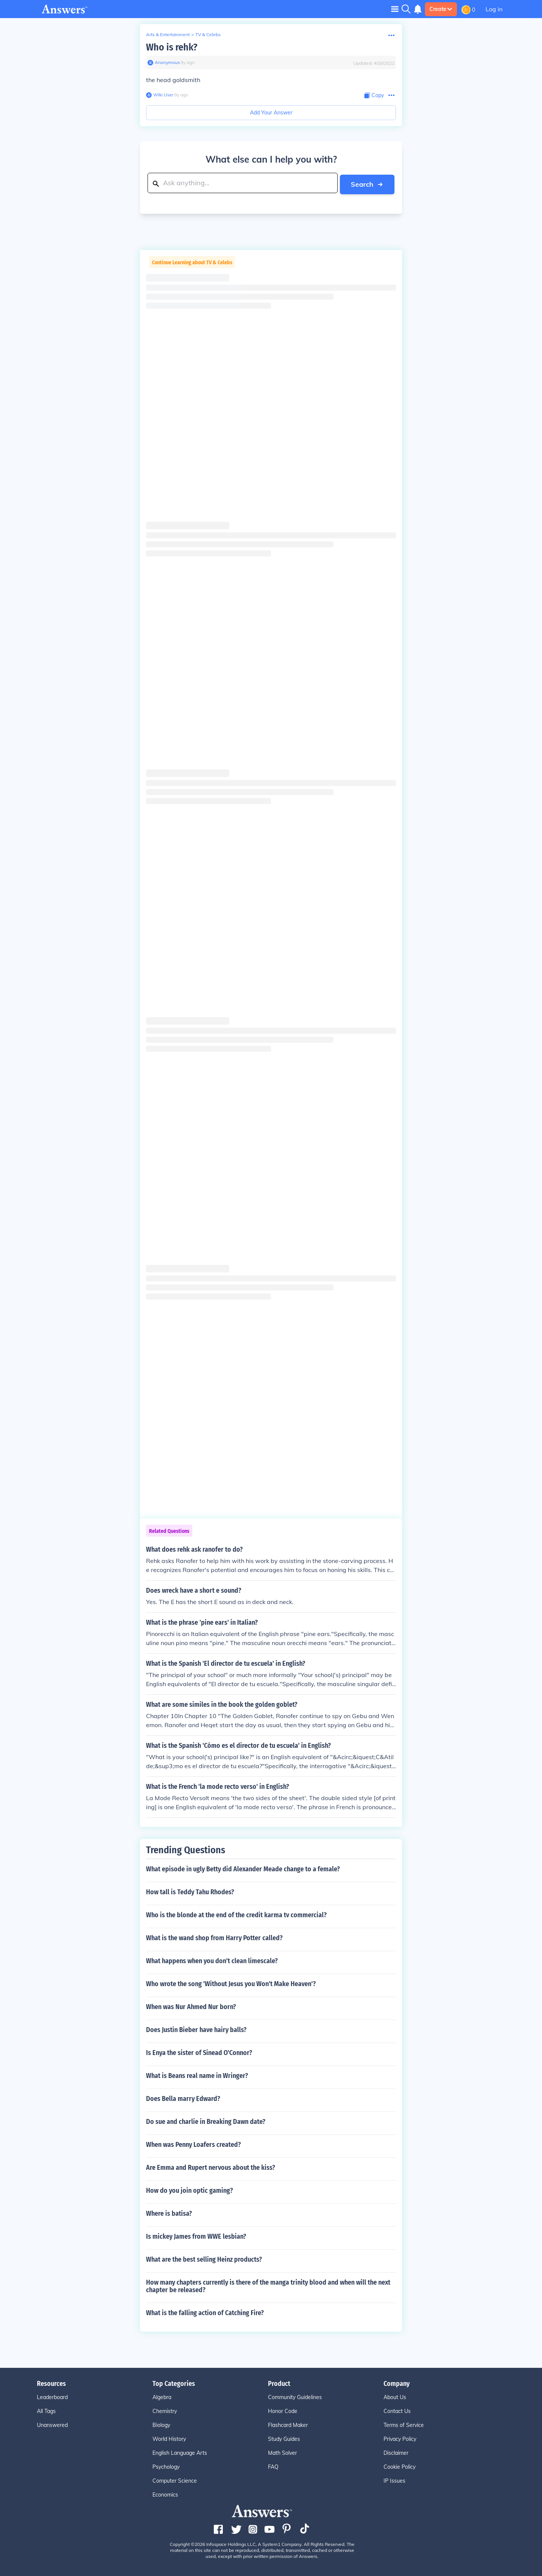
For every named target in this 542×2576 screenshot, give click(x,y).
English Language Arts (179, 2451)
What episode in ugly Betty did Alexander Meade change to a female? (243, 1868)
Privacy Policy (400, 2437)
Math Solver (282, 2451)
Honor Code (282, 2410)
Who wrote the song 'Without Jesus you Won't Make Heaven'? (231, 1983)
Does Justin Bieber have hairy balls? (196, 2029)
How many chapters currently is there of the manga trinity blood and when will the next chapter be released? (268, 2285)
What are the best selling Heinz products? (204, 2258)
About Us (395, 2396)
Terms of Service (404, 2424)
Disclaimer (396, 2451)
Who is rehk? (171, 47)
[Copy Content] (374, 95)
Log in (494, 9)
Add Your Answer (271, 112)
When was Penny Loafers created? (193, 2143)
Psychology (166, 2465)
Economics (165, 2493)
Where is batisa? (169, 2212)
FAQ (273, 2465)
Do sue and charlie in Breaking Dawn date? (205, 2120)
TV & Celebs (208, 34)
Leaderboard (52, 2396)
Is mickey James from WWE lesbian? (196, 2235)
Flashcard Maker (288, 2424)
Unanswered (52, 2424)
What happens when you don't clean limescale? (212, 1960)
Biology (161, 2424)
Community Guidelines (295, 2396)
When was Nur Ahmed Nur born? (191, 2006)
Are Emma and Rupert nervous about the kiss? (210, 2166)
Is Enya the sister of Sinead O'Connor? (199, 2051)
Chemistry (164, 2410)
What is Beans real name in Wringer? (197, 2074)
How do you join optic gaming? (189, 2189)
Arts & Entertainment (168, 34)
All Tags (46, 2410)
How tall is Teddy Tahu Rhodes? (190, 1891)
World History (169, 2437)
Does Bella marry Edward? (183, 2097)
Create (440, 9)
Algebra (161, 2396)
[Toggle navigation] (395, 9)
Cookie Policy (400, 2465)
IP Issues (394, 2479)
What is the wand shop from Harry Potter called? (214, 1937)
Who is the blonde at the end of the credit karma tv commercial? (236, 1914)
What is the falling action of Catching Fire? (205, 2312)
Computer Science (174, 2479)
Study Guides (284, 2437)
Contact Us (397, 2410)
